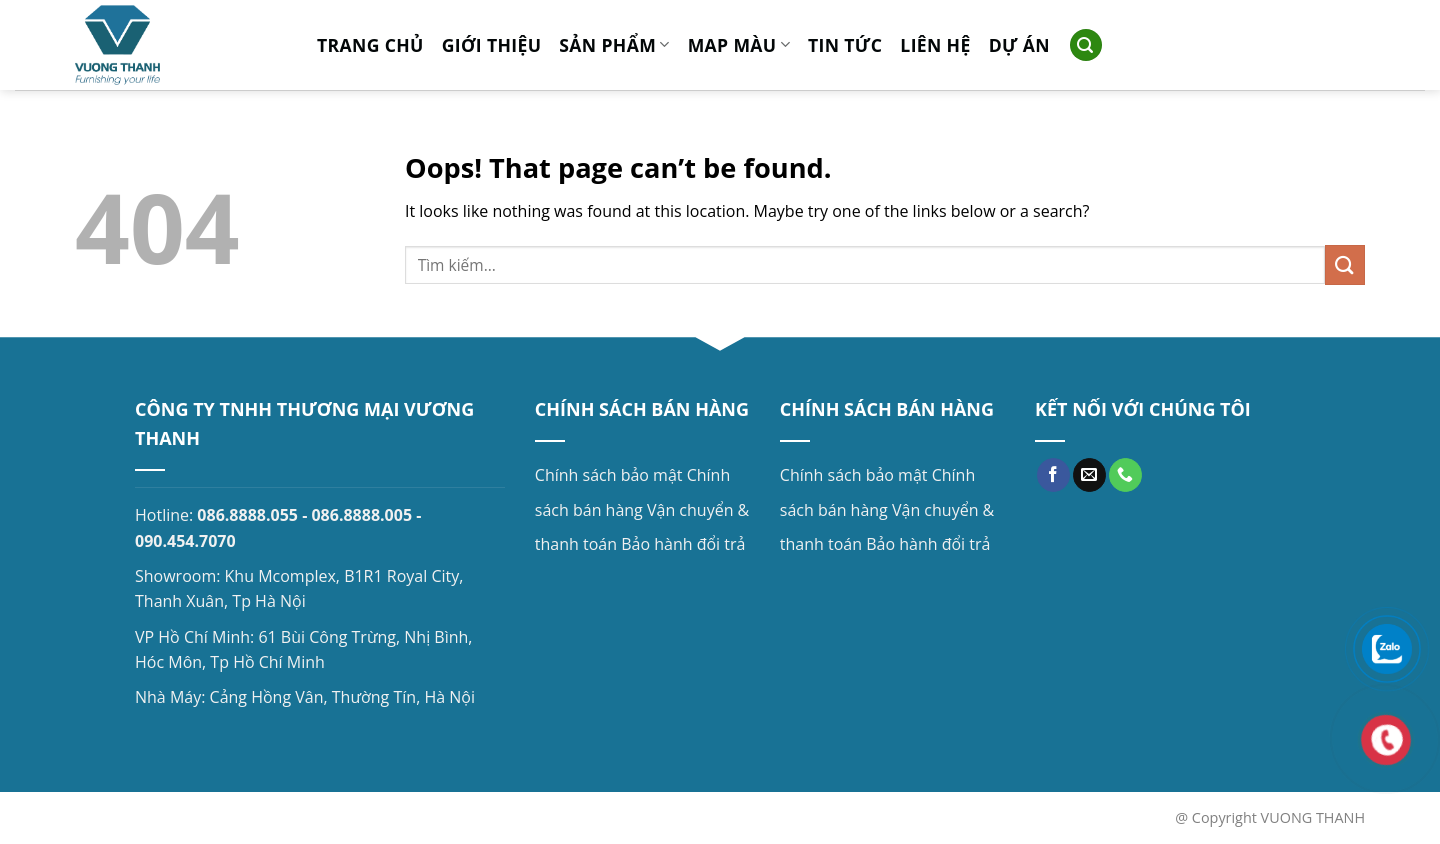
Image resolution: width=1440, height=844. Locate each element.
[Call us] (1125, 475)
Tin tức (845, 45)
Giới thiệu (492, 45)
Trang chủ (370, 45)
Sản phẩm (614, 45)
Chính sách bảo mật (609, 475)
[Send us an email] (1089, 475)
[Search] (1086, 45)
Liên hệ (935, 45)
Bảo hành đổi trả (683, 544)
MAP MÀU (739, 45)
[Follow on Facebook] (1053, 475)
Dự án (1019, 45)
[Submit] (1345, 264)
